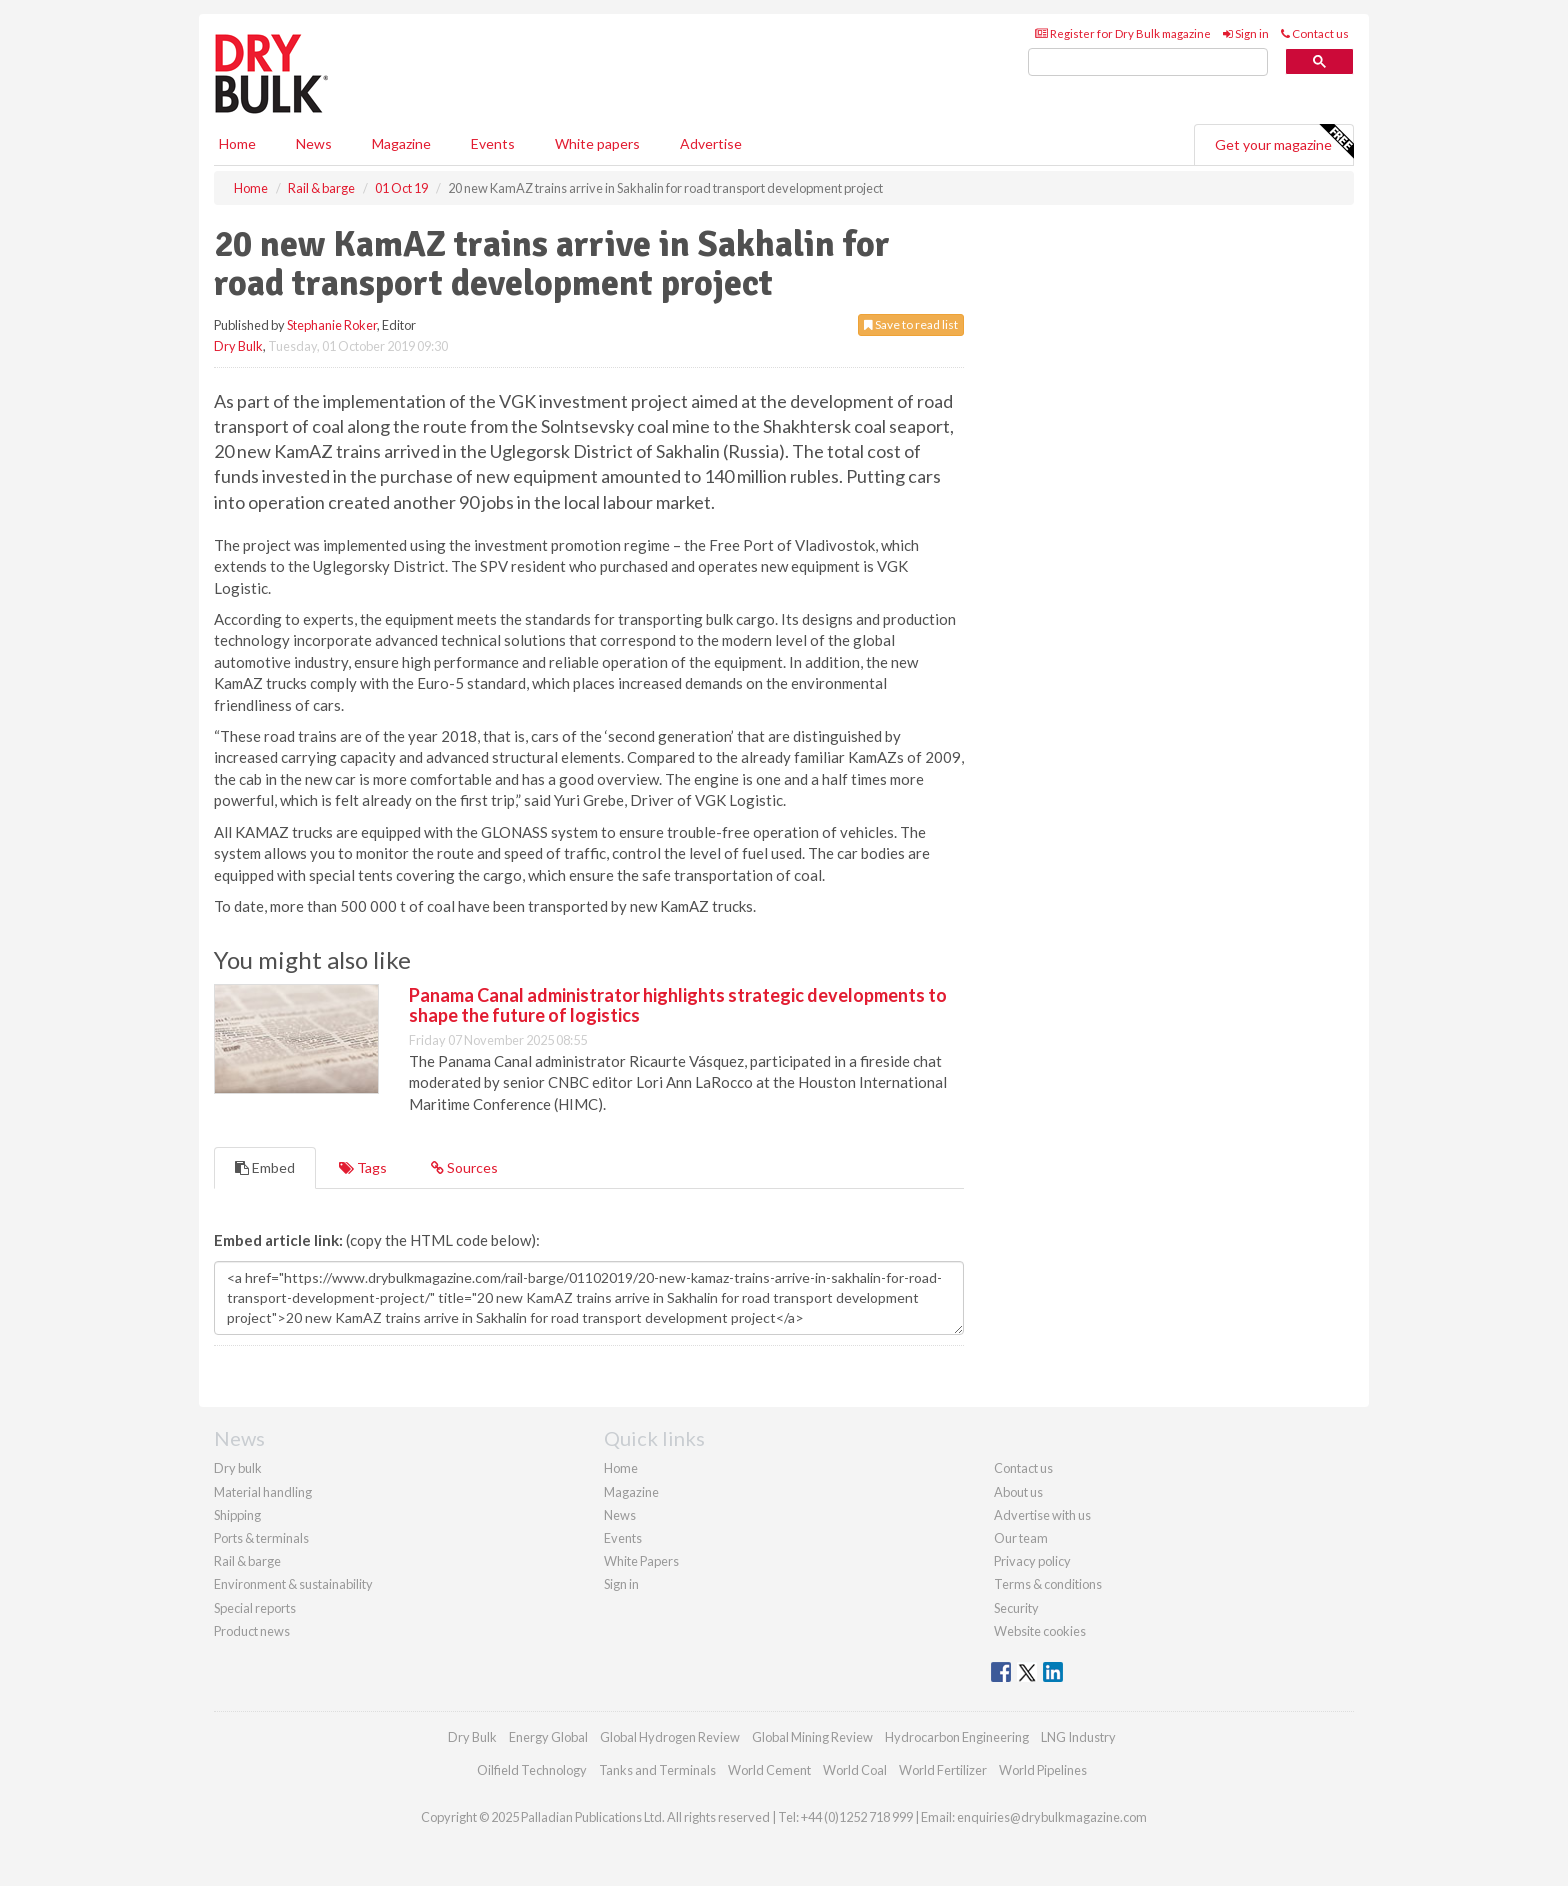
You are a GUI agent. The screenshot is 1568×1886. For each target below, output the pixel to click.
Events (493, 143)
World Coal (855, 1770)
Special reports (255, 1608)
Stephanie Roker (332, 325)
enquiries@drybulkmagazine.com (1052, 1817)
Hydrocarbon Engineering (957, 1737)
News (620, 1515)
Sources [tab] (464, 1167)
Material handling (263, 1492)
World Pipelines (1043, 1770)
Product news (252, 1631)
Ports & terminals (261, 1538)
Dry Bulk (238, 346)
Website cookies (1040, 1631)
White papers (597, 143)
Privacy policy (1032, 1561)
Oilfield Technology (532, 1770)
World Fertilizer (943, 1770)
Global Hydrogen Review (670, 1737)
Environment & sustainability (293, 1584)
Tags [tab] (363, 1167)
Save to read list (911, 324)
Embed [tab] (265, 1167)
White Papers (641, 1561)
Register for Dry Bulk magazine (1123, 33)
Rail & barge (247, 1561)
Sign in (1246, 33)
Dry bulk (238, 1468)
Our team (1021, 1538)
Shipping (237, 1515)
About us (1018, 1492)
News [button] (314, 143)
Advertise (711, 143)
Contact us (1315, 33)
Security (1016, 1608)
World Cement (769, 1770)
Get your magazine (1284, 142)
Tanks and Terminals (657, 1770)
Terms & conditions (1048, 1584)
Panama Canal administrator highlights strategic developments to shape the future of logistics (678, 1005)
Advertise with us (1042, 1515)
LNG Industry (1078, 1737)
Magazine (401, 143)
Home (237, 143)
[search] (1148, 62)
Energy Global (548, 1737)
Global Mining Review (812, 1737)
